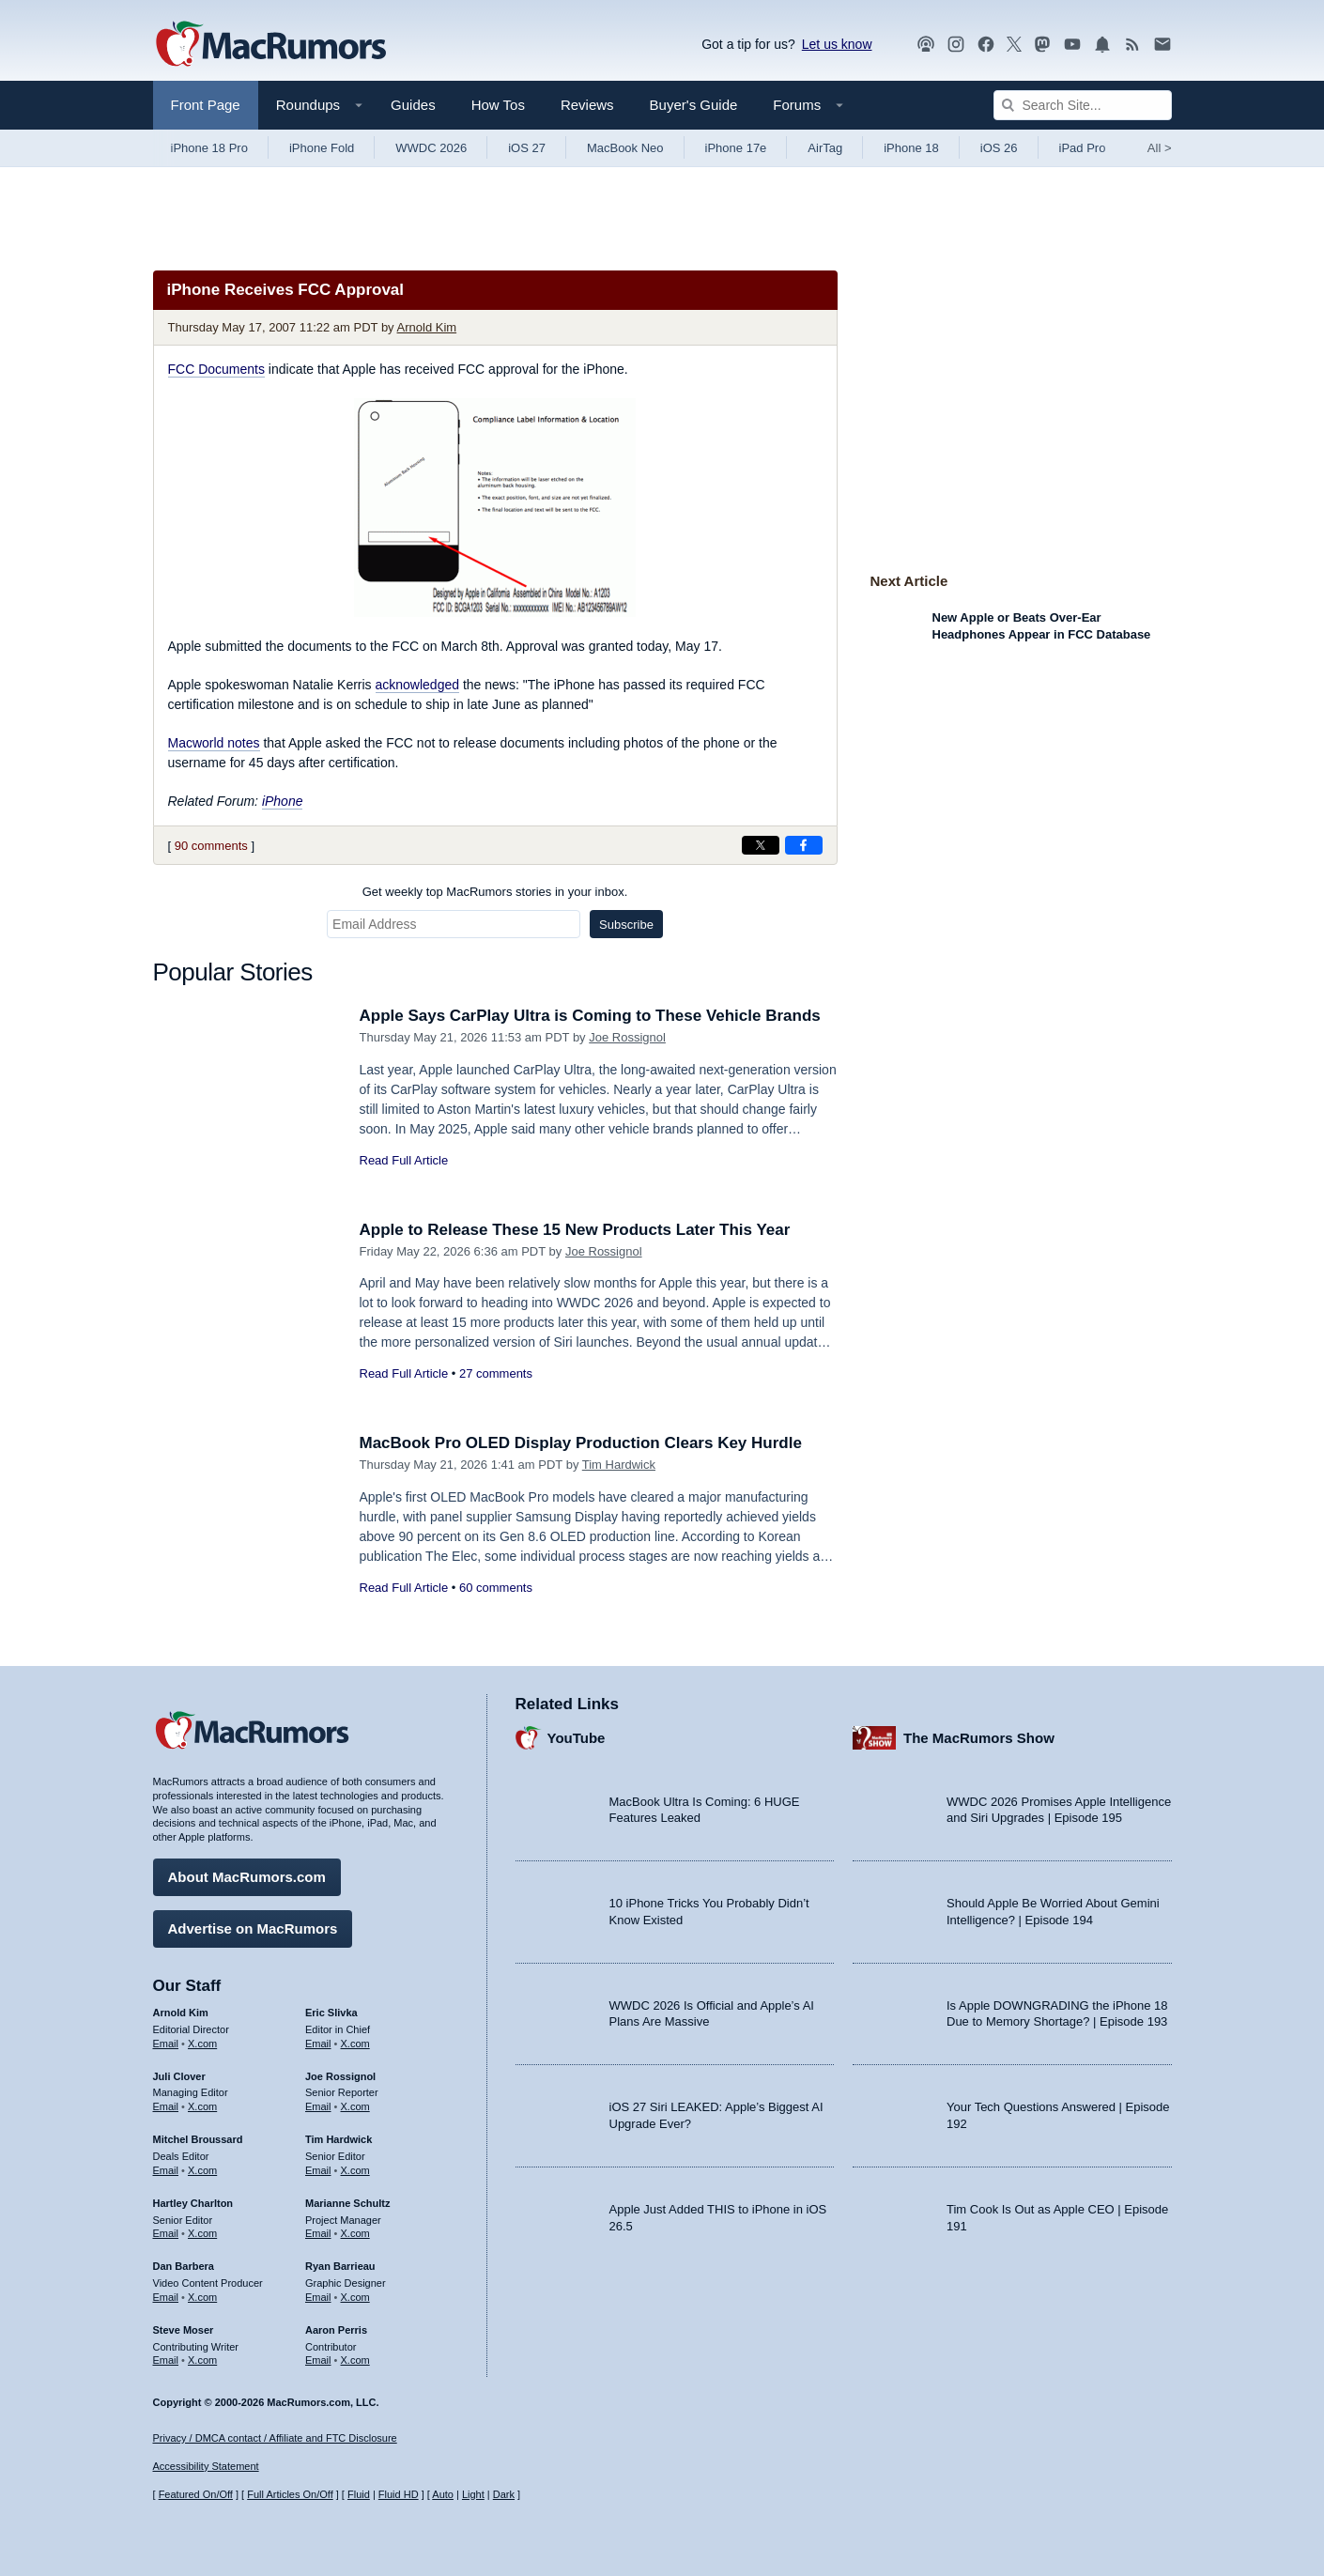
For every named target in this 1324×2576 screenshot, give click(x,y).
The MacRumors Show (979, 1738)
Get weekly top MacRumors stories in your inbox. (495, 892)
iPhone (282, 801)
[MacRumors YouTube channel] (1072, 44)
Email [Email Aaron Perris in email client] (318, 2360)
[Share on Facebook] (804, 845)
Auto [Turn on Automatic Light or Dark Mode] (443, 2494)
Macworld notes (214, 742)
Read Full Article (404, 1160)
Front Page (205, 105)
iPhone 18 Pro (209, 148)
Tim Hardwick (618, 1465)
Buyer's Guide (694, 105)
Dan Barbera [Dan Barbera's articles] (183, 2266)
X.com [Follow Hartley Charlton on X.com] (202, 2233)
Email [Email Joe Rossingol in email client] (318, 2106)
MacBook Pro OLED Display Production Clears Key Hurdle (581, 1443)
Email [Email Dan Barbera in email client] (166, 2297)
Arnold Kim (427, 327)
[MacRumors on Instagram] (956, 44)
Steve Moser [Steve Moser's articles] (183, 2330)
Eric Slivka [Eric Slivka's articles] (331, 2012)
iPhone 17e (736, 148)
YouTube (576, 1738)
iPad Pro (1082, 148)
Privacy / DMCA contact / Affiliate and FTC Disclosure (275, 2438)
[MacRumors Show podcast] (925, 44)
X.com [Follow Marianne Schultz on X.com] (355, 2233)
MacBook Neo (625, 148)
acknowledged (418, 684)
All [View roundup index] (1159, 148)
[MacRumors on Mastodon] (1042, 44)
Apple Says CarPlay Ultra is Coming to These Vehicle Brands (590, 1016)
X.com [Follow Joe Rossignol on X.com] (355, 2106)
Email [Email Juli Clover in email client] (166, 2106)
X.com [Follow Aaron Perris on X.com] (355, 2360)
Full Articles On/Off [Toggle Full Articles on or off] (290, 2494)
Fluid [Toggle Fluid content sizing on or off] (358, 2494)
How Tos (498, 105)
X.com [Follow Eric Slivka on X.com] (355, 2043)
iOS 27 (527, 148)
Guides (413, 105)
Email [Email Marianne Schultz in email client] (318, 2233)
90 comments (211, 846)
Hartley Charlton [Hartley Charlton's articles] (193, 2203)
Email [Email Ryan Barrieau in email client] (318, 2297)
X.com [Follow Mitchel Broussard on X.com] (202, 2170)
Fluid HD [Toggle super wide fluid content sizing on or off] (398, 2494)
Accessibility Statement (206, 2466)
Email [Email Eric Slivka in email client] (318, 2043)
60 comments (495, 1588)
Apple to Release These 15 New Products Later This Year (575, 1230)
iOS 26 (999, 148)
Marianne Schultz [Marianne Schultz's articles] (347, 2203)
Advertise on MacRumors (253, 1928)
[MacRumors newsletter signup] (1162, 44)
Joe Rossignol (627, 1037)
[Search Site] (1082, 105)
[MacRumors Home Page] (270, 45)
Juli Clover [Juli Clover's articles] (179, 2076)
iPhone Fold (321, 148)
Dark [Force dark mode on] (504, 2494)
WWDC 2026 (431, 148)
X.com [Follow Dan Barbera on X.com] (202, 2297)
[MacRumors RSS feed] (1132, 44)
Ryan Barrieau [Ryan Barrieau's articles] (340, 2266)
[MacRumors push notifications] (1102, 44)
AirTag (825, 148)
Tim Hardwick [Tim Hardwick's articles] (338, 2139)
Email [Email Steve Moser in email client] (166, 2360)
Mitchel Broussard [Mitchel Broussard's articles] (198, 2139)
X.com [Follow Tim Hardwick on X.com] (355, 2170)
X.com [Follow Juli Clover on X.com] (202, 2106)
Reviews (587, 105)
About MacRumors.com (247, 1877)
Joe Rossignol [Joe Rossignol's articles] (340, 2076)
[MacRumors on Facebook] (986, 44)
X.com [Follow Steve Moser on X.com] (202, 2360)
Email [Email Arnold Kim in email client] (166, 2043)
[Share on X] (760, 845)
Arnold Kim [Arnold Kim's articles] (180, 2012)
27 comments (495, 1373)
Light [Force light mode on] (473, 2494)
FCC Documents (216, 369)
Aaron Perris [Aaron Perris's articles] (336, 2330)
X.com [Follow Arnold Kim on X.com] (202, 2043)
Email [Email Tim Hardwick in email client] (318, 2170)
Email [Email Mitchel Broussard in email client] (166, 2170)
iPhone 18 (911, 148)
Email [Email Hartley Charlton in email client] (166, 2233)
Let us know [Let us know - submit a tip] (837, 44)
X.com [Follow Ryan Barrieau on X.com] (355, 2297)
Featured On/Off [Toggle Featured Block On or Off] (196, 2494)
